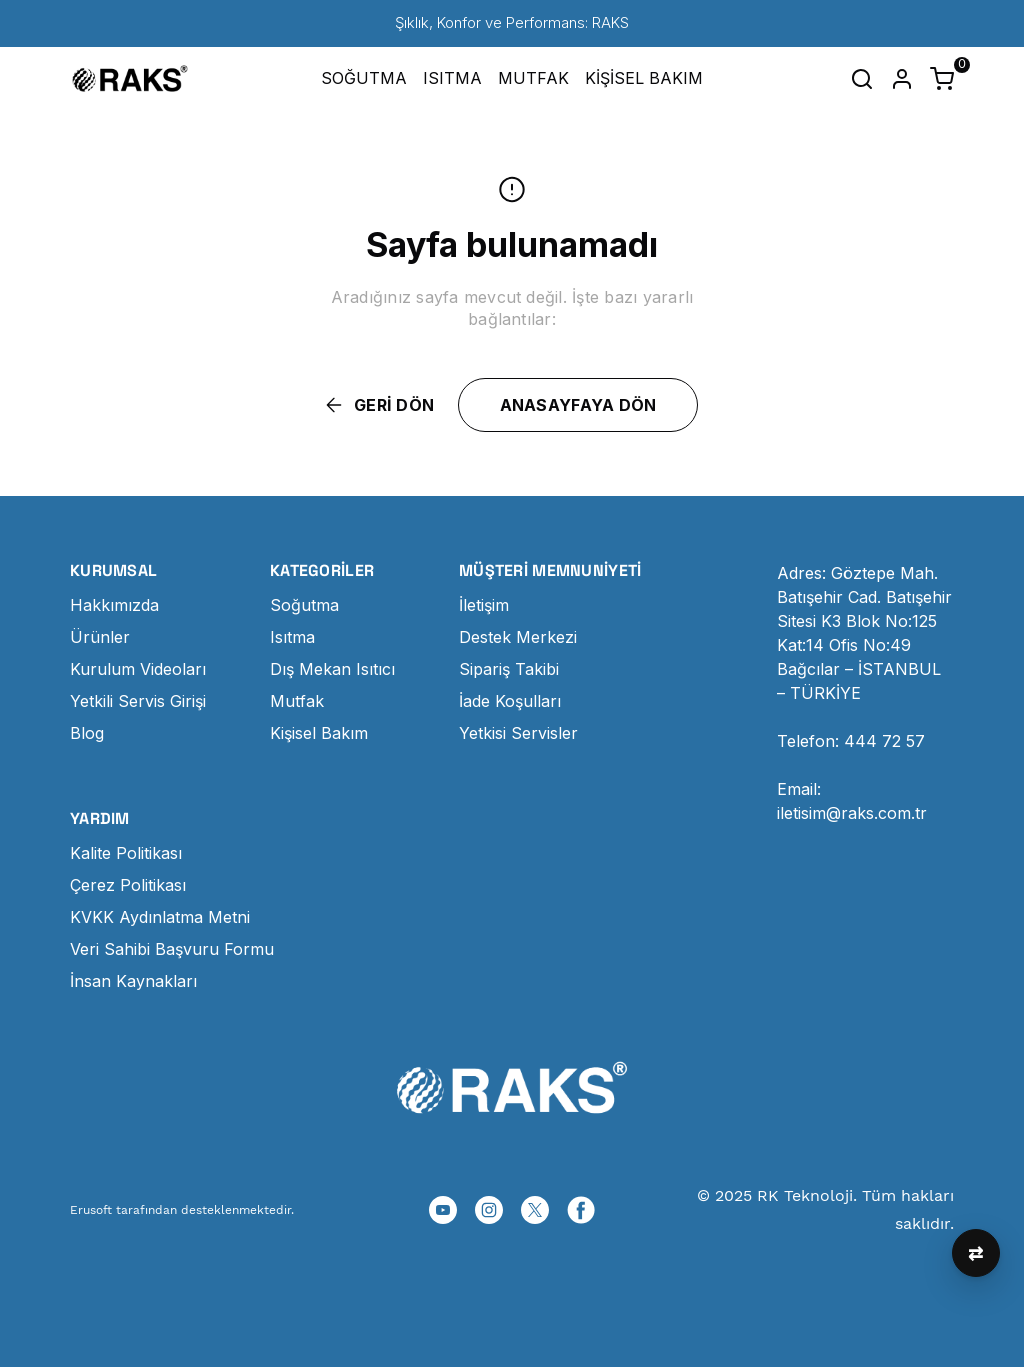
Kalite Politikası (126, 853)
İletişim (484, 605)
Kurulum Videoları (138, 669)
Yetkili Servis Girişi (138, 701)
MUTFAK (533, 78)
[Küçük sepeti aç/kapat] (942, 79)
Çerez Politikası (128, 885)
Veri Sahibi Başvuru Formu (172, 949)
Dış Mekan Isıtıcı (332, 669)
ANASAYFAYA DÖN (578, 405)
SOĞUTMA (364, 78)
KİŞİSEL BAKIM (644, 78)
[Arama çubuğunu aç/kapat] (862, 79)
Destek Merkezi (518, 637)
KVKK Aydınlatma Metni (160, 917)
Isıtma (292, 637)
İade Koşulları (510, 701)
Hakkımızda (114, 605)
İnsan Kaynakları (133, 981)
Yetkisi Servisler (518, 733)
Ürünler (100, 637)
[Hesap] (902, 79)
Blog (87, 733)
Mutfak (297, 701)
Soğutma (304, 605)
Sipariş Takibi (509, 669)
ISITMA (452, 78)
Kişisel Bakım (319, 733)
